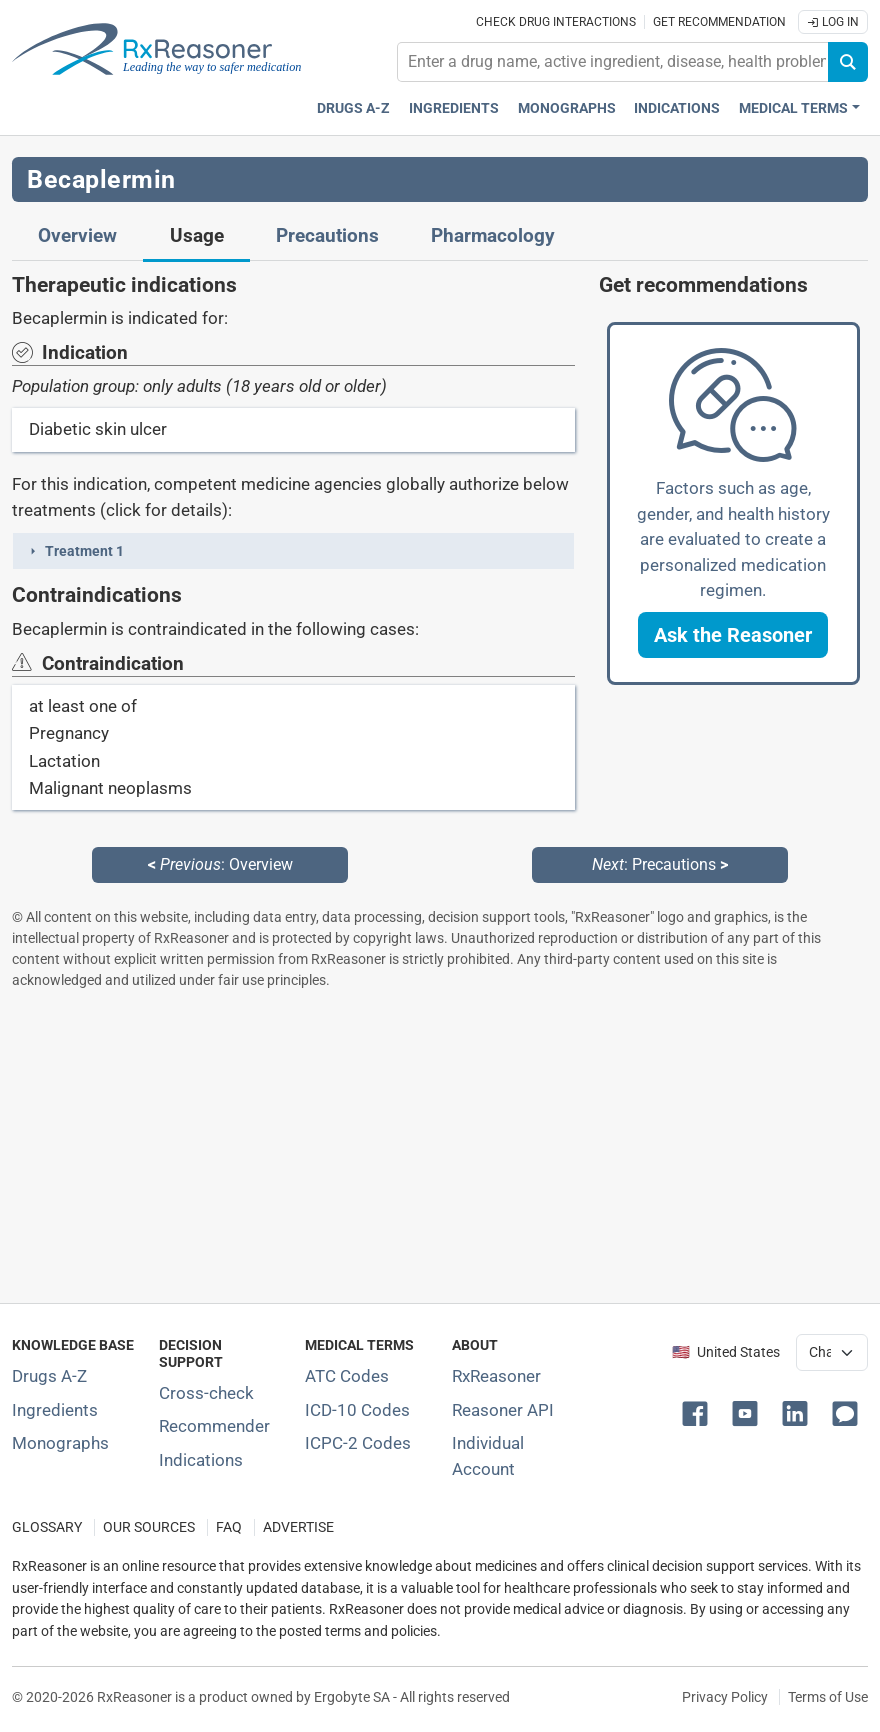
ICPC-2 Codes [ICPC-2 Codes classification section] (358, 1443)
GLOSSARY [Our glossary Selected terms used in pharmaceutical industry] (47, 1527)
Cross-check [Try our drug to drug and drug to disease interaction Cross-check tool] (206, 1393)
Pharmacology (493, 236)
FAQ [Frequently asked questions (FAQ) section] (229, 1527)
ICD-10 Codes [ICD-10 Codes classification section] (357, 1410)
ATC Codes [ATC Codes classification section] (347, 1376)
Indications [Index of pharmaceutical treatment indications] (201, 1460)
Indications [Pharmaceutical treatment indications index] (677, 108)
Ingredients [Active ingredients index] (454, 108)
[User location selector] (832, 1352)
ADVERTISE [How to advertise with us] (298, 1527)
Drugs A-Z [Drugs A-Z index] (353, 108)
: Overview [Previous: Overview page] (220, 864)
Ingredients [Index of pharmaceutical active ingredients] (55, 1410)
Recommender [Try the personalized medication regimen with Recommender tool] (214, 1426)
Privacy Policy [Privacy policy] (725, 1697)
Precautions (327, 236)
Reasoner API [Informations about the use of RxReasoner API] (503, 1410)
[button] (293, 551)
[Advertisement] (440, 1146)
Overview (77, 236)
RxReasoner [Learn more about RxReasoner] (496, 1376)
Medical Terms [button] (793, 108)
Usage (197, 236)
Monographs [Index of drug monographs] (60, 1443)
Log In (833, 22)
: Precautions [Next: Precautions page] (660, 864)
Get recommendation (719, 22)
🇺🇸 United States (726, 1352)
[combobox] (613, 62)
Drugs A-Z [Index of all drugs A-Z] (49, 1376)
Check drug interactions (556, 22)
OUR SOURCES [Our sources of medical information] (149, 1527)
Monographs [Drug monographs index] (567, 108)
